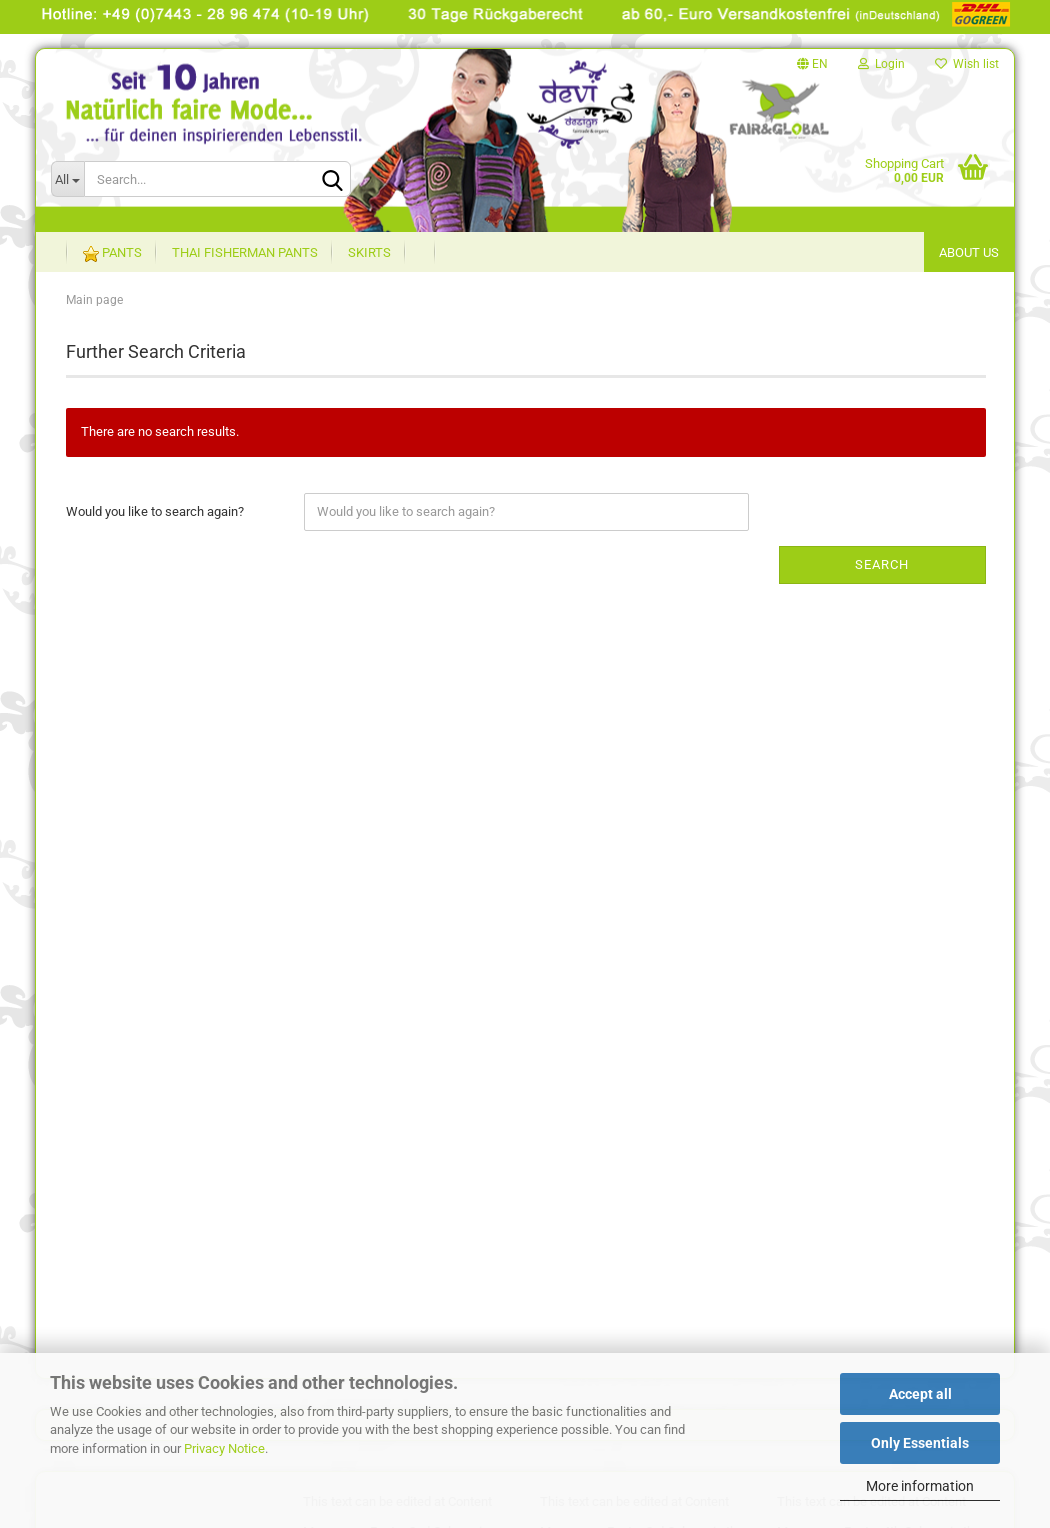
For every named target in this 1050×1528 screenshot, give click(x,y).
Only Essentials (920, 1443)
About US (969, 252)
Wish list (967, 64)
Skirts (369, 252)
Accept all (920, 1394)
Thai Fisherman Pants (245, 252)
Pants (112, 253)
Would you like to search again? (155, 511)
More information (920, 1486)
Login (881, 64)
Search (882, 564)
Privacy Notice (224, 1448)
